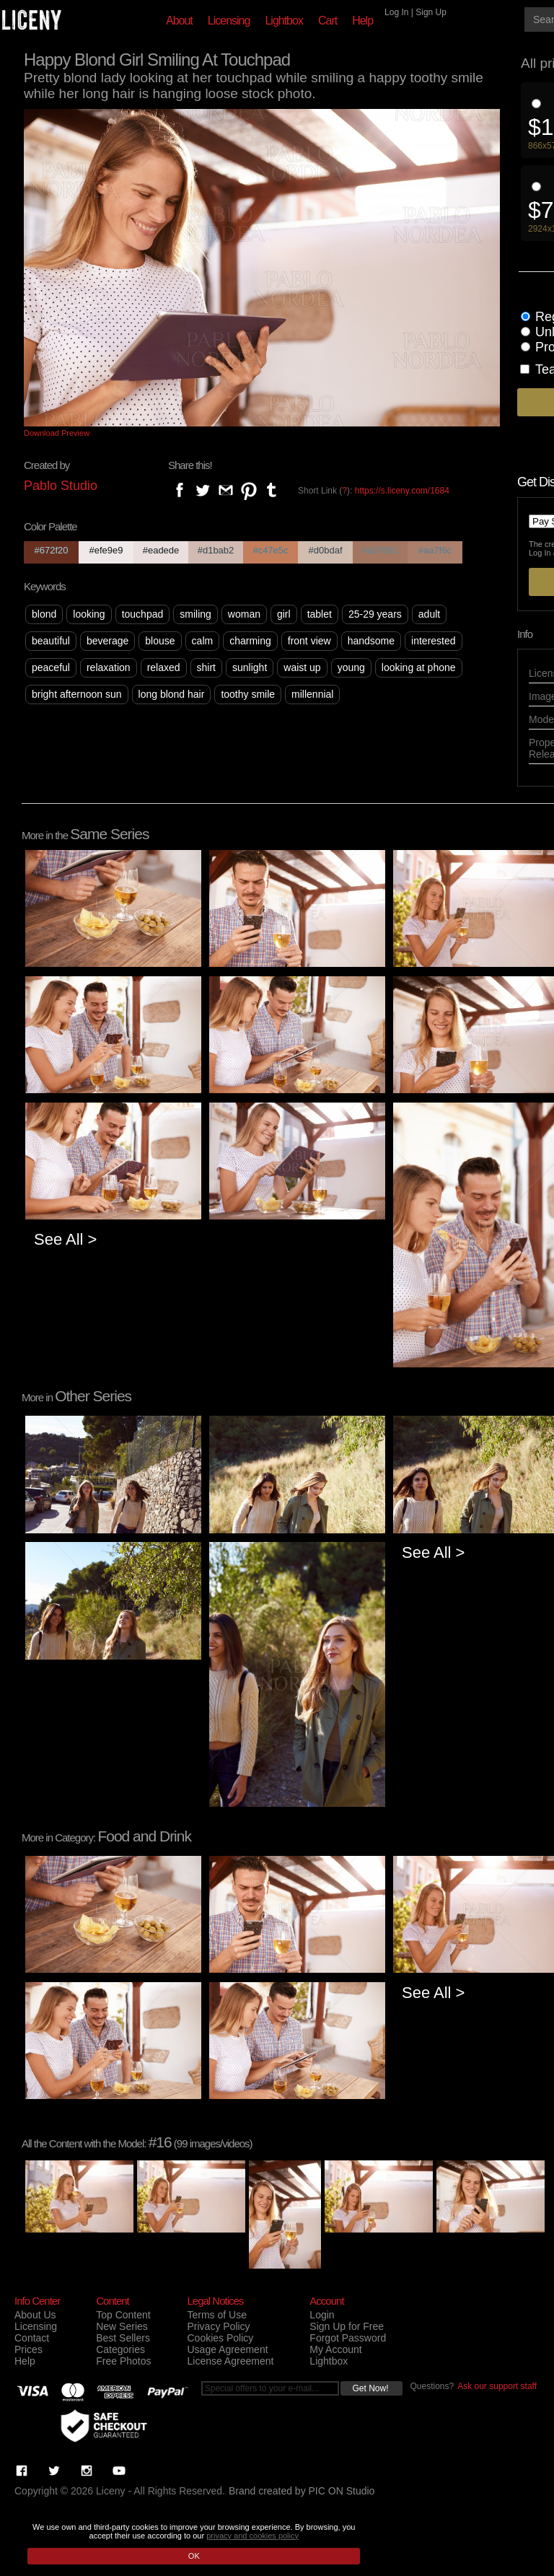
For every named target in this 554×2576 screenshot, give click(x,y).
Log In (396, 12)
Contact (31, 2338)
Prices (28, 2349)
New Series (122, 2326)
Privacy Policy (218, 2326)
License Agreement (230, 2361)
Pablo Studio (60, 485)
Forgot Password (347, 2338)
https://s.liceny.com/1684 (402, 491)
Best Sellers (123, 2338)
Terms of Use (216, 2315)
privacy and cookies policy (252, 2535)
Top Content (123, 2315)
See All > (65, 1239)
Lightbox (284, 20)
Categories (120, 2349)
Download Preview (56, 433)
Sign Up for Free (346, 2326)
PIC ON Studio (342, 2491)
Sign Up (431, 12)
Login (321, 2315)
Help (362, 20)
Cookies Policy (220, 2338)
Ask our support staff (497, 2386)
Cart (327, 20)
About (179, 20)
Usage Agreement (227, 2349)
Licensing (229, 20)
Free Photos (123, 2361)
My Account (335, 2349)
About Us (35, 2315)
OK (194, 2555)
